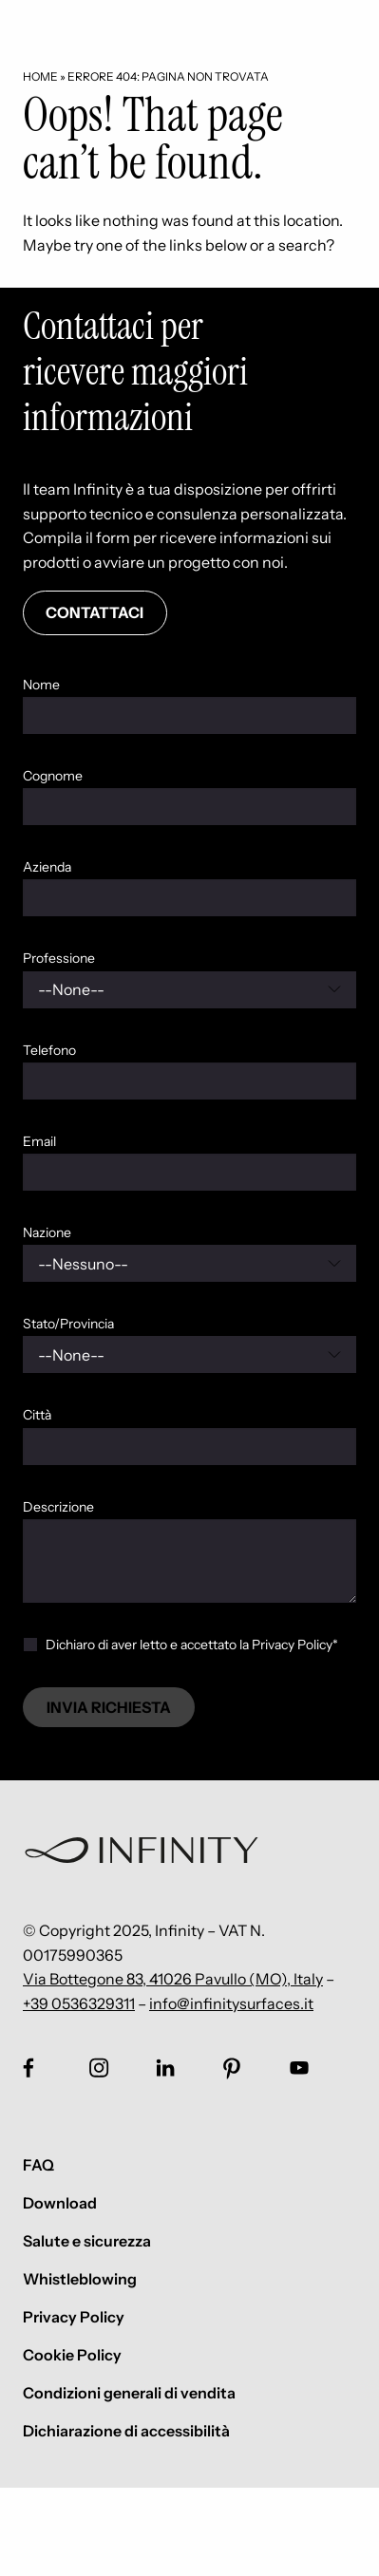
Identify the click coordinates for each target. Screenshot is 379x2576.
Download (60, 2202)
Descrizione (58, 1506)
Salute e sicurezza (87, 2240)
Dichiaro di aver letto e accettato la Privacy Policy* (192, 1644)
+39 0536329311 (79, 2003)
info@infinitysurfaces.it (231, 2003)
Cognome (53, 775)
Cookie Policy (72, 2354)
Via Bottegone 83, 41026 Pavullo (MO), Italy (173, 1978)
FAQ (38, 2164)
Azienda (47, 866)
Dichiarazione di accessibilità (126, 2430)
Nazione (47, 1232)
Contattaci (94, 612)
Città (37, 1414)
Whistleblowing (80, 2278)
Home (40, 76)
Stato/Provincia (68, 1323)
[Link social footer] (28, 2068)
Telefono (49, 1050)
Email (39, 1141)
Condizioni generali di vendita (129, 2392)
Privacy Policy (73, 2316)
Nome (41, 684)
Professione (59, 958)
